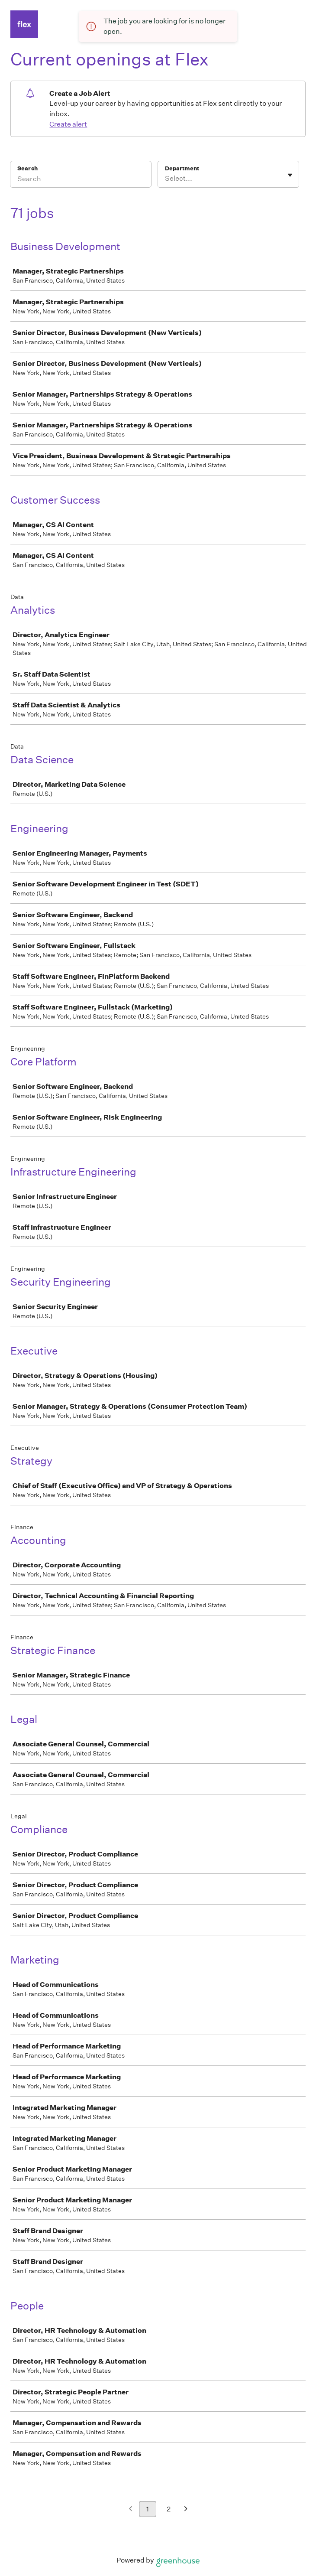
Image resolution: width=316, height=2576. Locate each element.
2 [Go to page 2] (169, 2509)
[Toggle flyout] (290, 175)
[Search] (80, 180)
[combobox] (165, 178)
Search (27, 168)
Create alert (68, 124)
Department (182, 168)
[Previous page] (130, 2509)
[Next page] (185, 2509)
